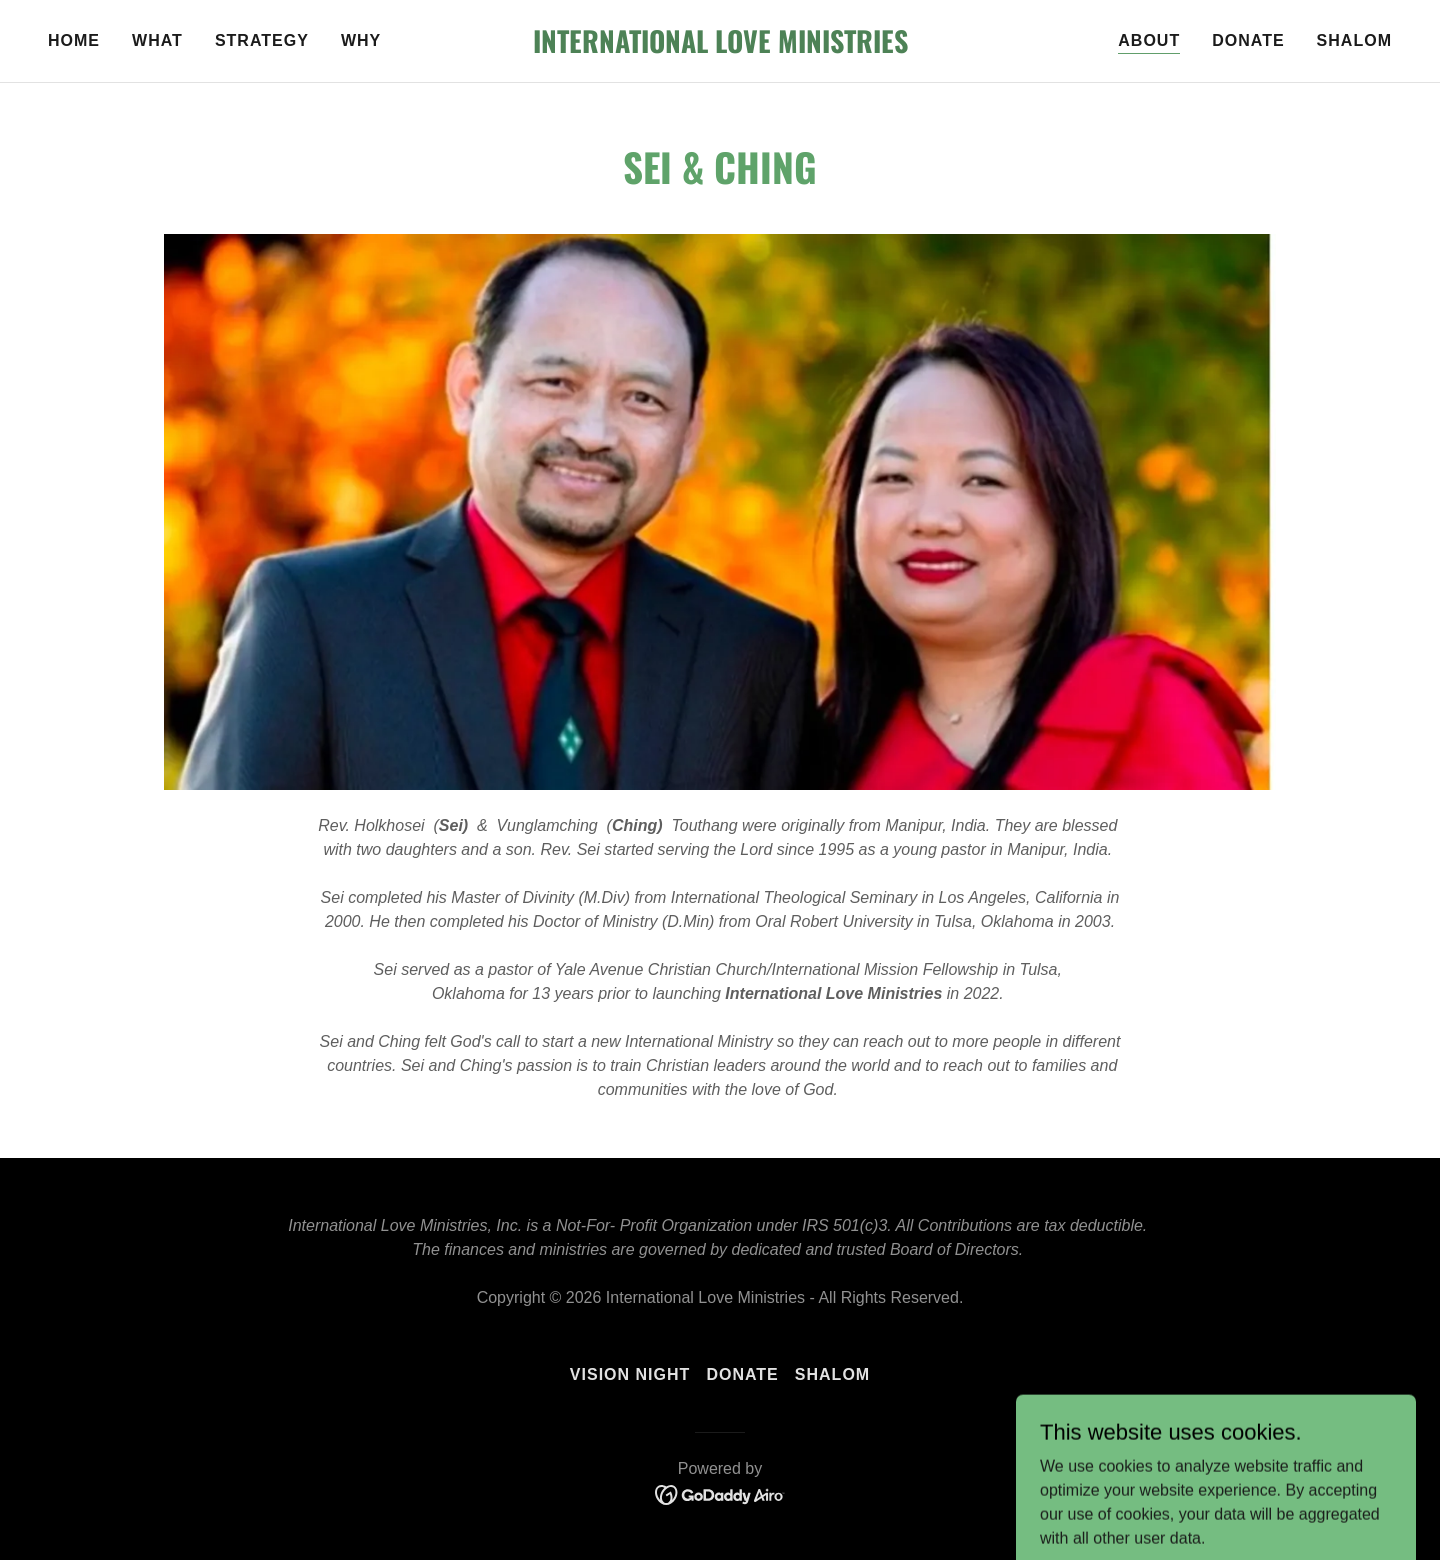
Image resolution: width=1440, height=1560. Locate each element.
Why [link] (361, 40)
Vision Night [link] (630, 1374)
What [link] (157, 40)
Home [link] (74, 40)
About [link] (1149, 40)
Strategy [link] (262, 40)
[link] (720, 47)
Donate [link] (1248, 40)
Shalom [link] (1354, 40)
